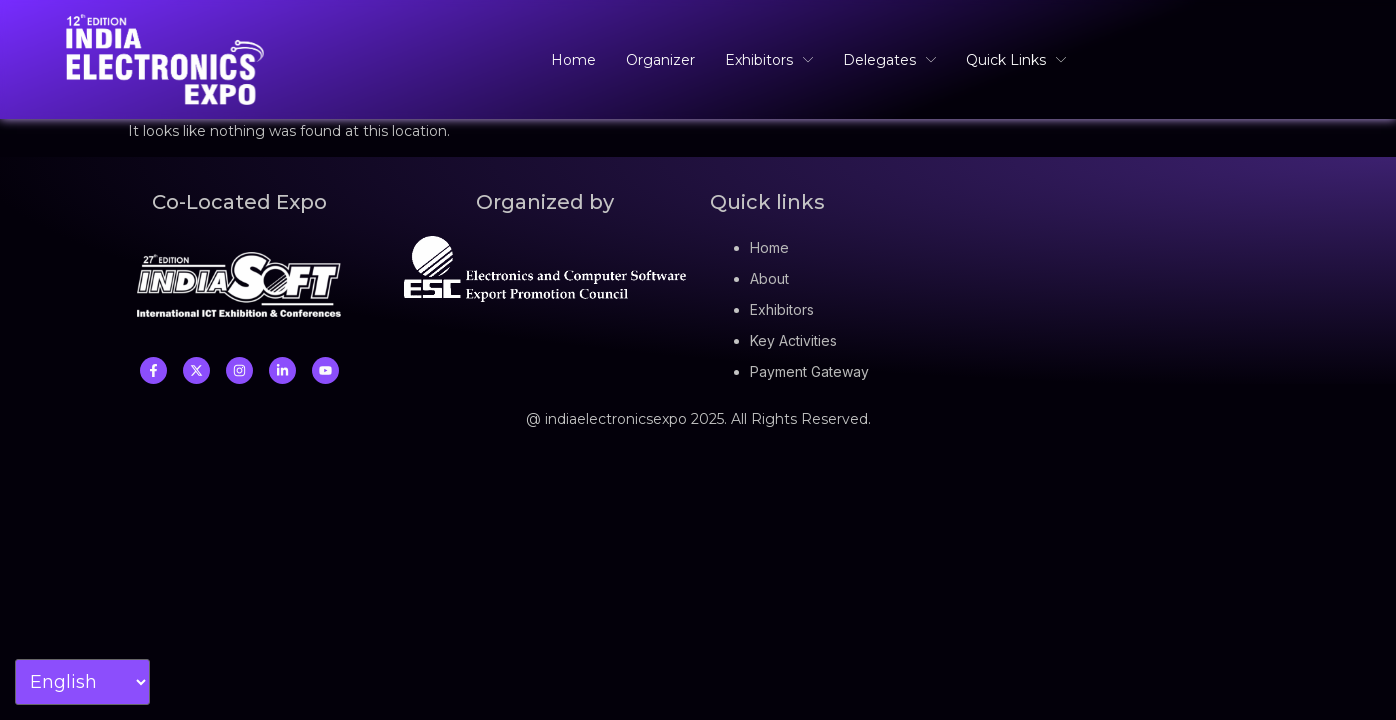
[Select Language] (82, 682)
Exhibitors (769, 60)
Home (573, 60)
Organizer (660, 60)
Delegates (889, 60)
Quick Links (1016, 60)
